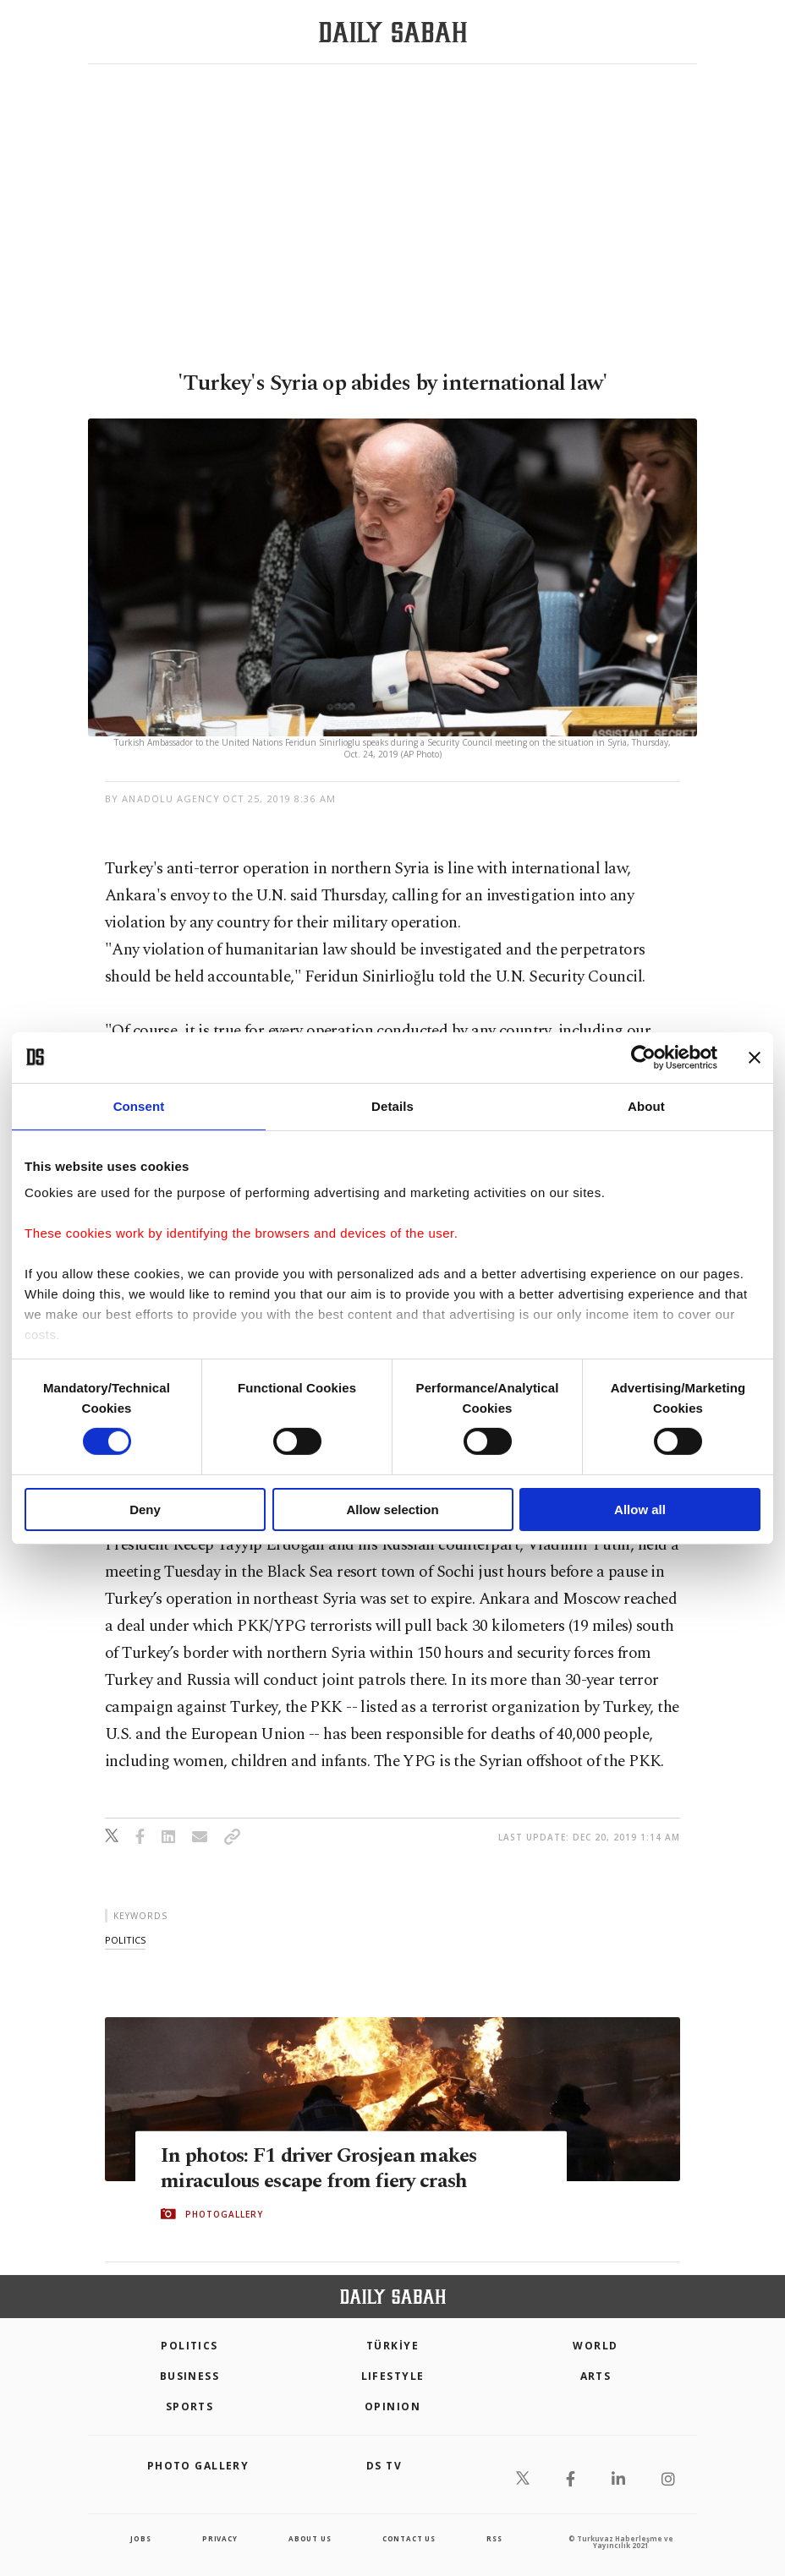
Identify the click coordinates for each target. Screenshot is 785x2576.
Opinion (392, 2406)
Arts (596, 2376)
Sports (190, 2406)
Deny (145, 1509)
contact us (409, 2538)
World (595, 2345)
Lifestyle (393, 2376)
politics (125, 1939)
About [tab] (646, 1105)
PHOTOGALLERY (224, 2214)
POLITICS (189, 2345)
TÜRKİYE (392, 2345)
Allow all (640, 1509)
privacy (220, 2538)
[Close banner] (754, 1057)
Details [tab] (392, 1105)
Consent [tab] (139, 1105)
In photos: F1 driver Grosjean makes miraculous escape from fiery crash (325, 2167)
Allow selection (392, 1509)
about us (309, 2538)
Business (190, 2376)
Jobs (140, 2538)
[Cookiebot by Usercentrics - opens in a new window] (643, 1056)
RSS (494, 2538)
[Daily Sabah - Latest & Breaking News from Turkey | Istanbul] (393, 32)
